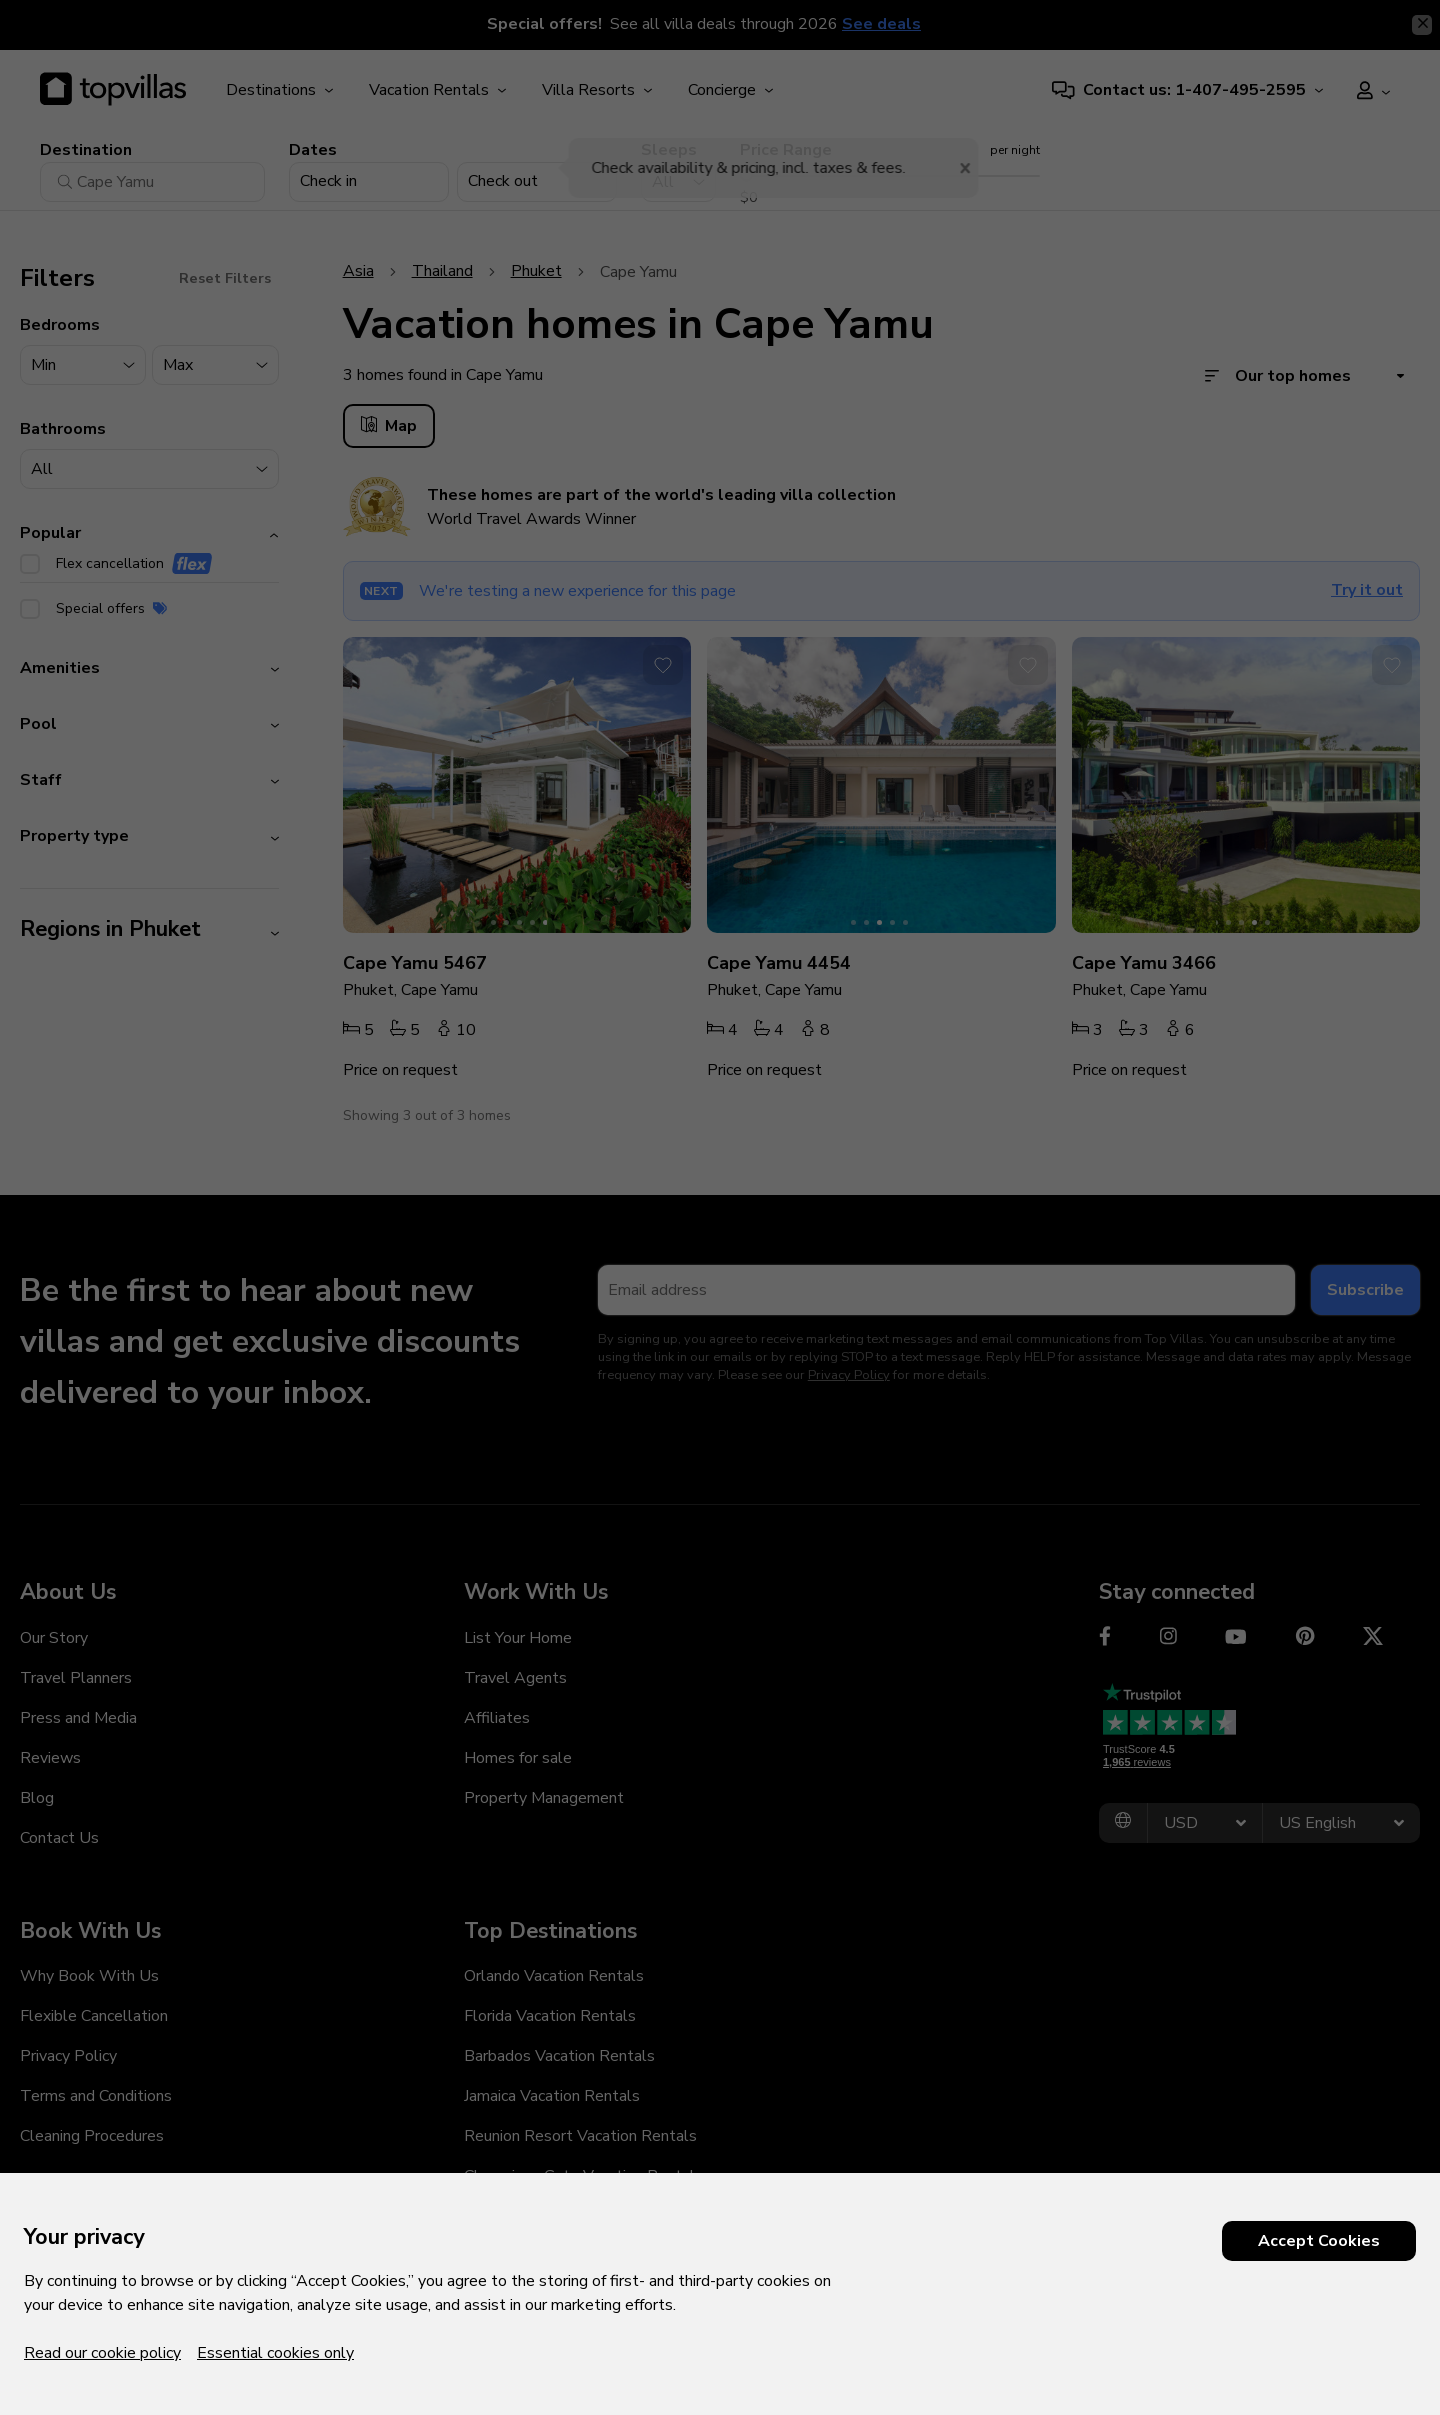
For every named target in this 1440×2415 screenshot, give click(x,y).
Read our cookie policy (102, 2353)
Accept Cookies (1319, 2241)
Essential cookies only (275, 2353)
